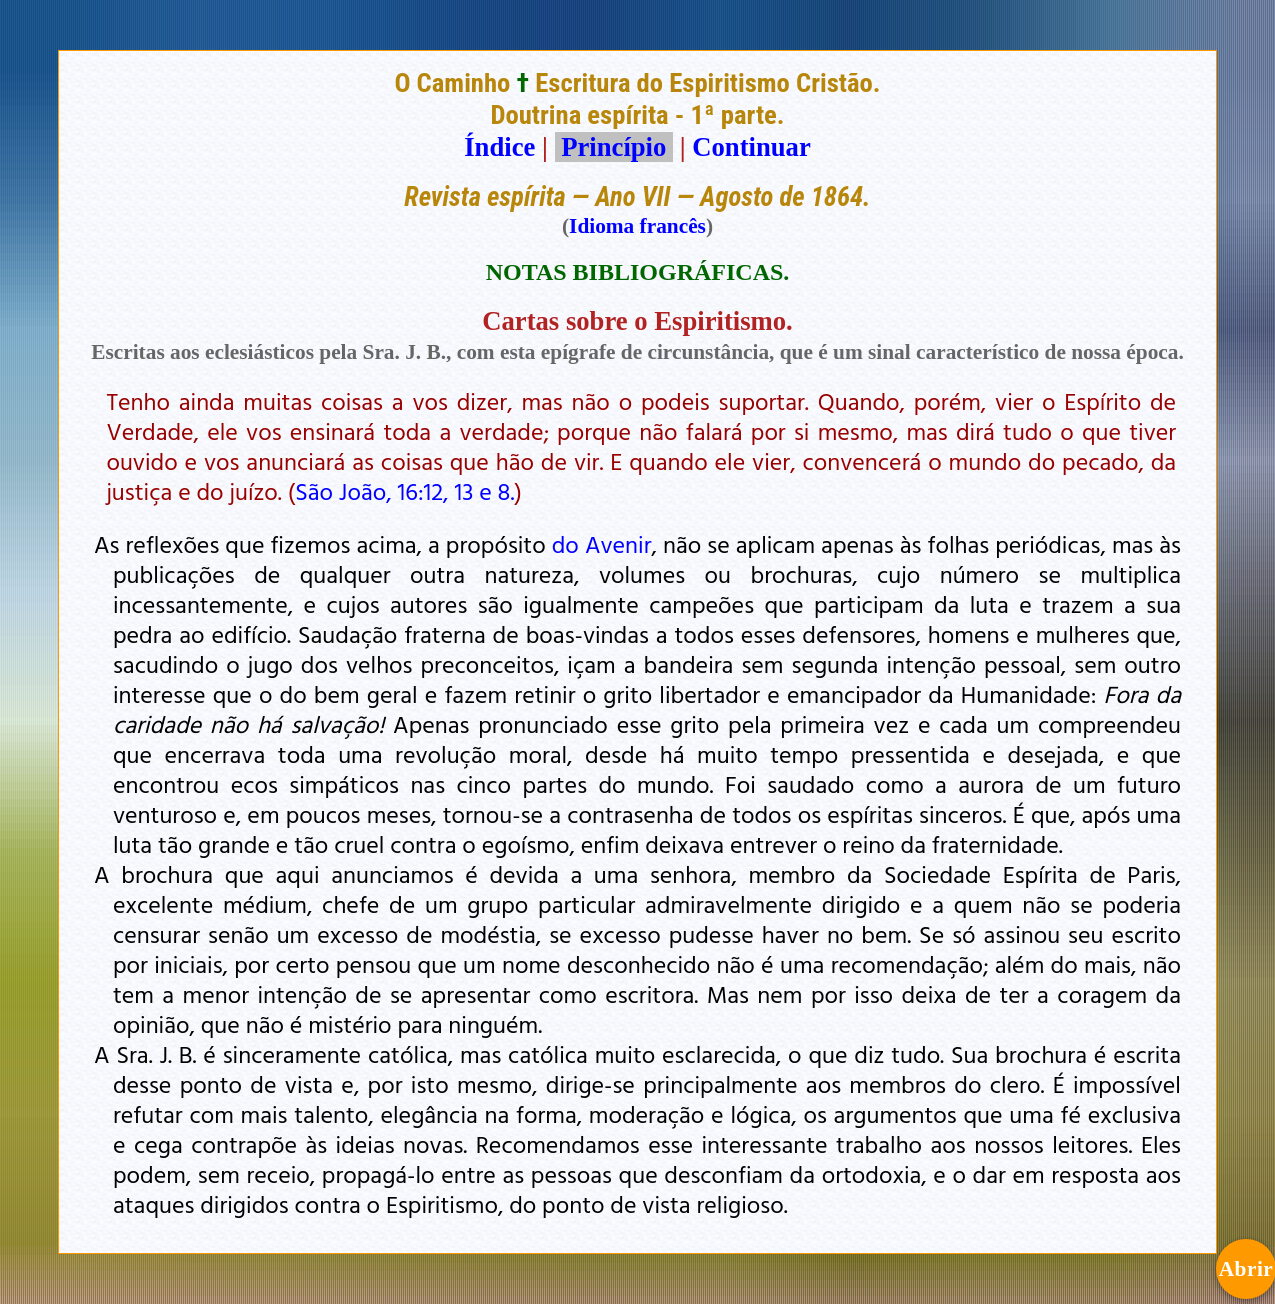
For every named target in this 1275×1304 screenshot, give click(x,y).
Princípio (614, 147)
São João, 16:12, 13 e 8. (404, 491)
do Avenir (602, 544)
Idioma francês (637, 226)
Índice (499, 147)
